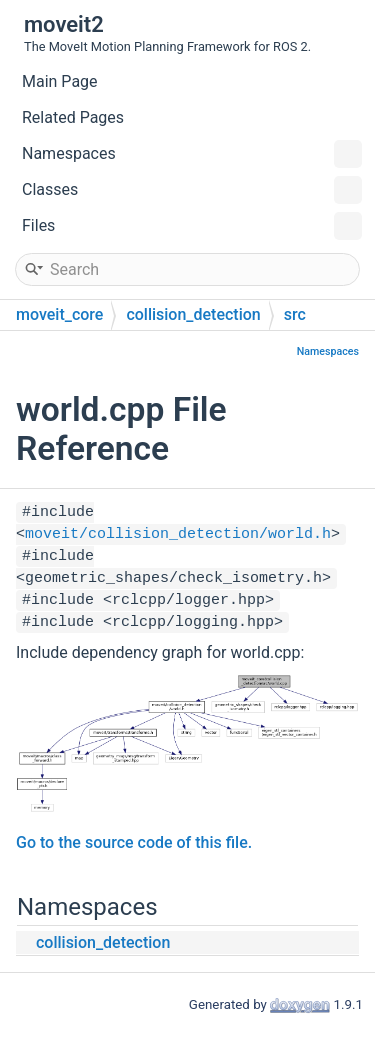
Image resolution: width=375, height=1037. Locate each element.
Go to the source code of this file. (134, 842)
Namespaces (192, 154)
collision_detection (193, 314)
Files (192, 226)
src (295, 314)
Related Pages (73, 117)
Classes (192, 190)
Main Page (60, 81)
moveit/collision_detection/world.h (178, 534)
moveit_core (59, 314)
